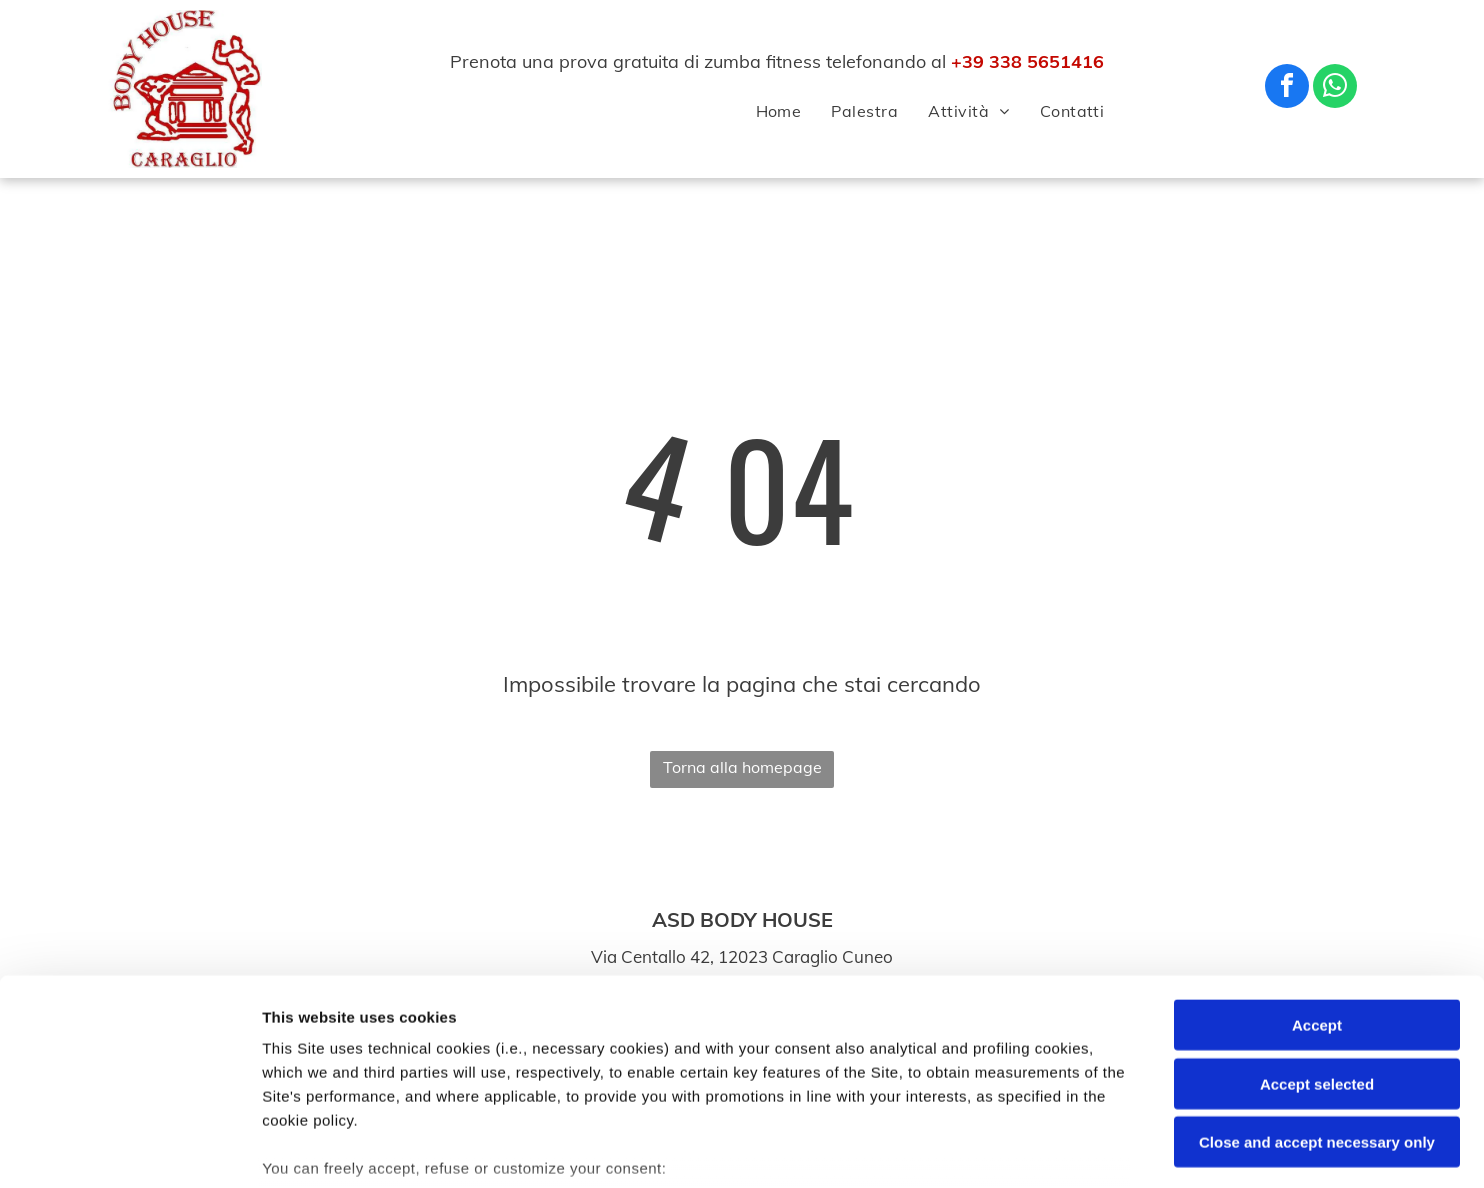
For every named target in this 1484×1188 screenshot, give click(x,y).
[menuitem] (764, 111)
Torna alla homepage (742, 767)
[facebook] (1287, 88)
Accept (1317, 879)
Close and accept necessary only (1317, 996)
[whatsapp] (1335, 88)
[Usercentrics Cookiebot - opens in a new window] (129, 1149)
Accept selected (1317, 937)
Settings (1017, 1148)
